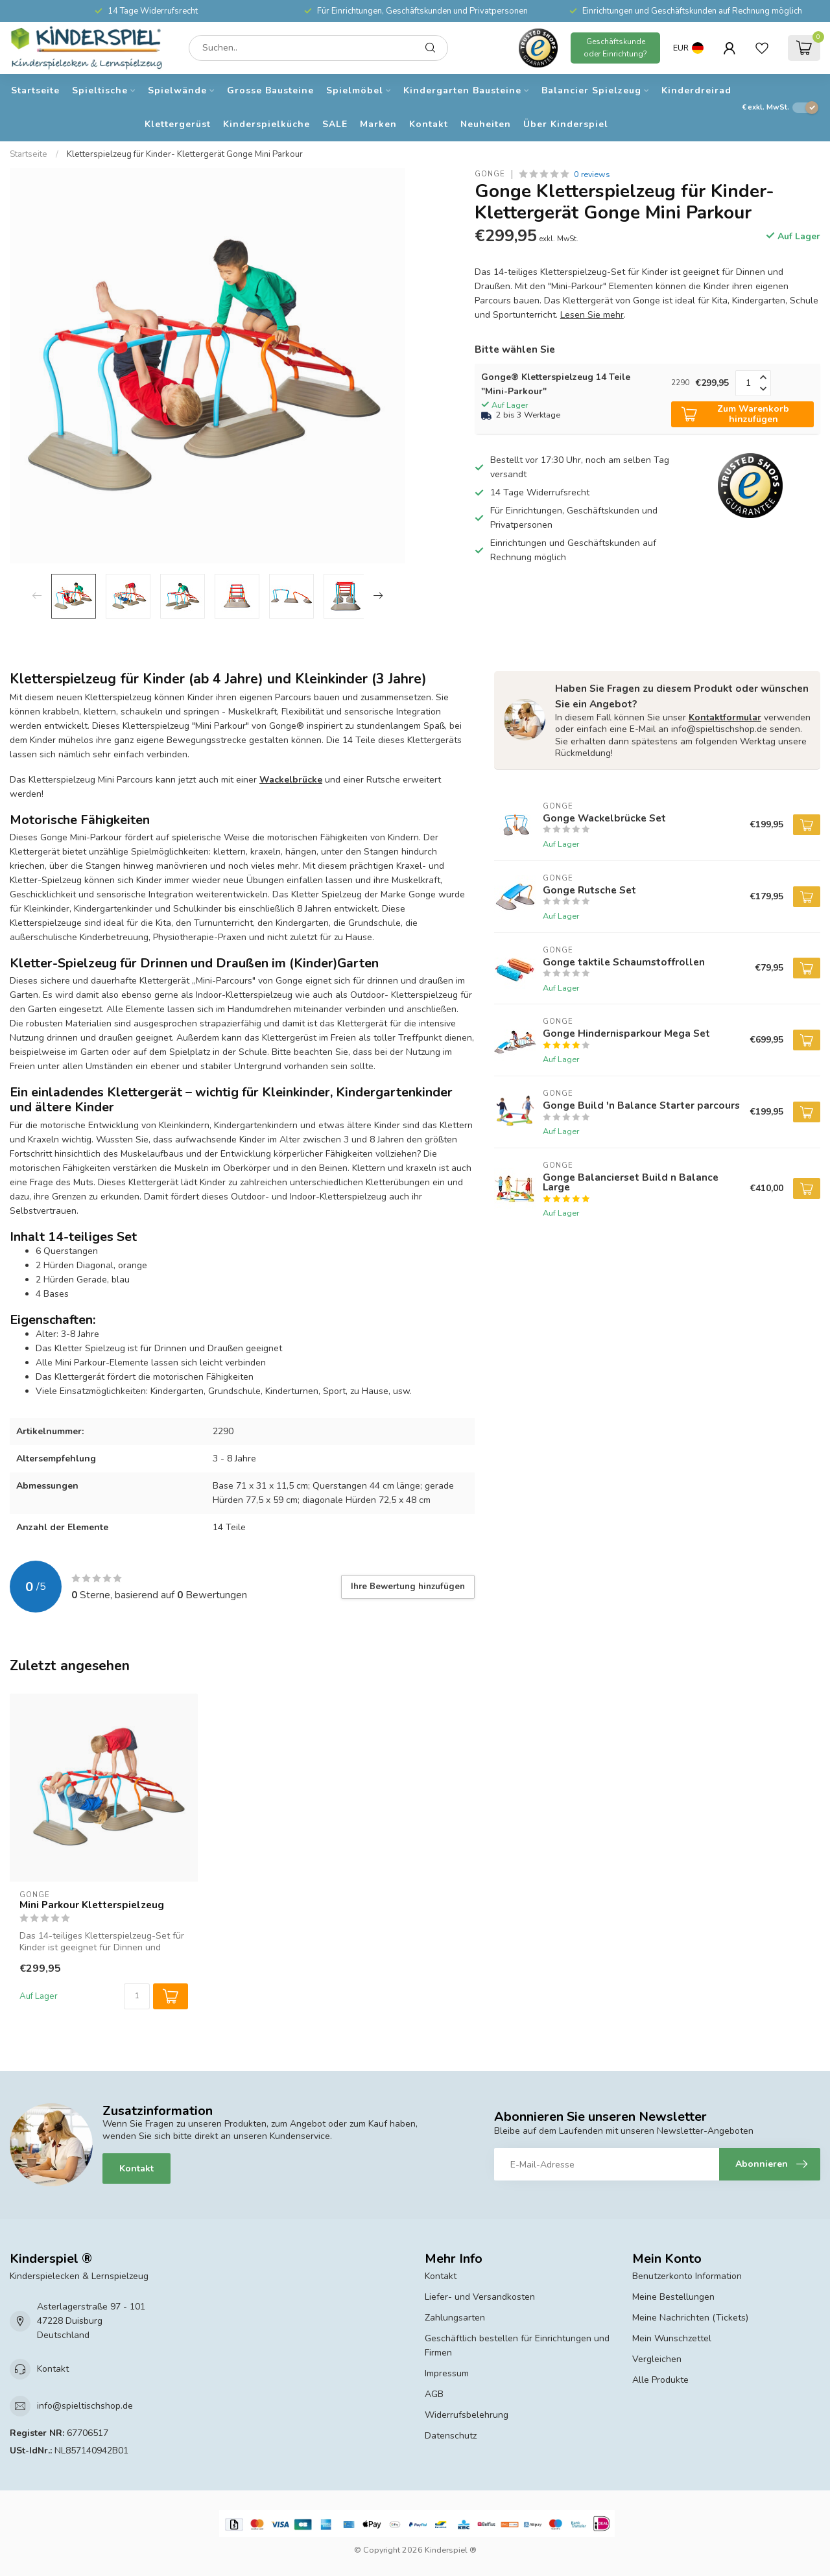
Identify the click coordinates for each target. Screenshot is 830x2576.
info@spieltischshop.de (85, 2406)
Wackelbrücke (290, 780)
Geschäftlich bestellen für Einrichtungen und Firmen (517, 2345)
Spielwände (177, 90)
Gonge (490, 174)
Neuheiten (485, 124)
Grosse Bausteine (270, 90)
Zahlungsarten (455, 2317)
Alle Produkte (660, 2380)
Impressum (447, 2373)
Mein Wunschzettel (671, 2338)
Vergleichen (657, 2359)
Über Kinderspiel (565, 124)
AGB (434, 2394)
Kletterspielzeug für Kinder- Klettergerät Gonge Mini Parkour (185, 154)
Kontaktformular (725, 717)
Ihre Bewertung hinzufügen (408, 1586)
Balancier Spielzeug (591, 90)
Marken (378, 124)
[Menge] (137, 1996)
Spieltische (100, 90)
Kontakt (428, 124)
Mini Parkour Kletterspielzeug (91, 1905)
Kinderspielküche (266, 124)
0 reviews (592, 174)
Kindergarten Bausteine (462, 90)
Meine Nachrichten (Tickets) (690, 2317)
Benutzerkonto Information (687, 2276)
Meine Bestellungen (673, 2297)
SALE (335, 124)
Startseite (35, 90)
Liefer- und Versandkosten (480, 2297)
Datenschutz (451, 2435)
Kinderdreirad (696, 90)
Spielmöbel (354, 90)
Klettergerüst (178, 124)
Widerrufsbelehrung (466, 2415)
